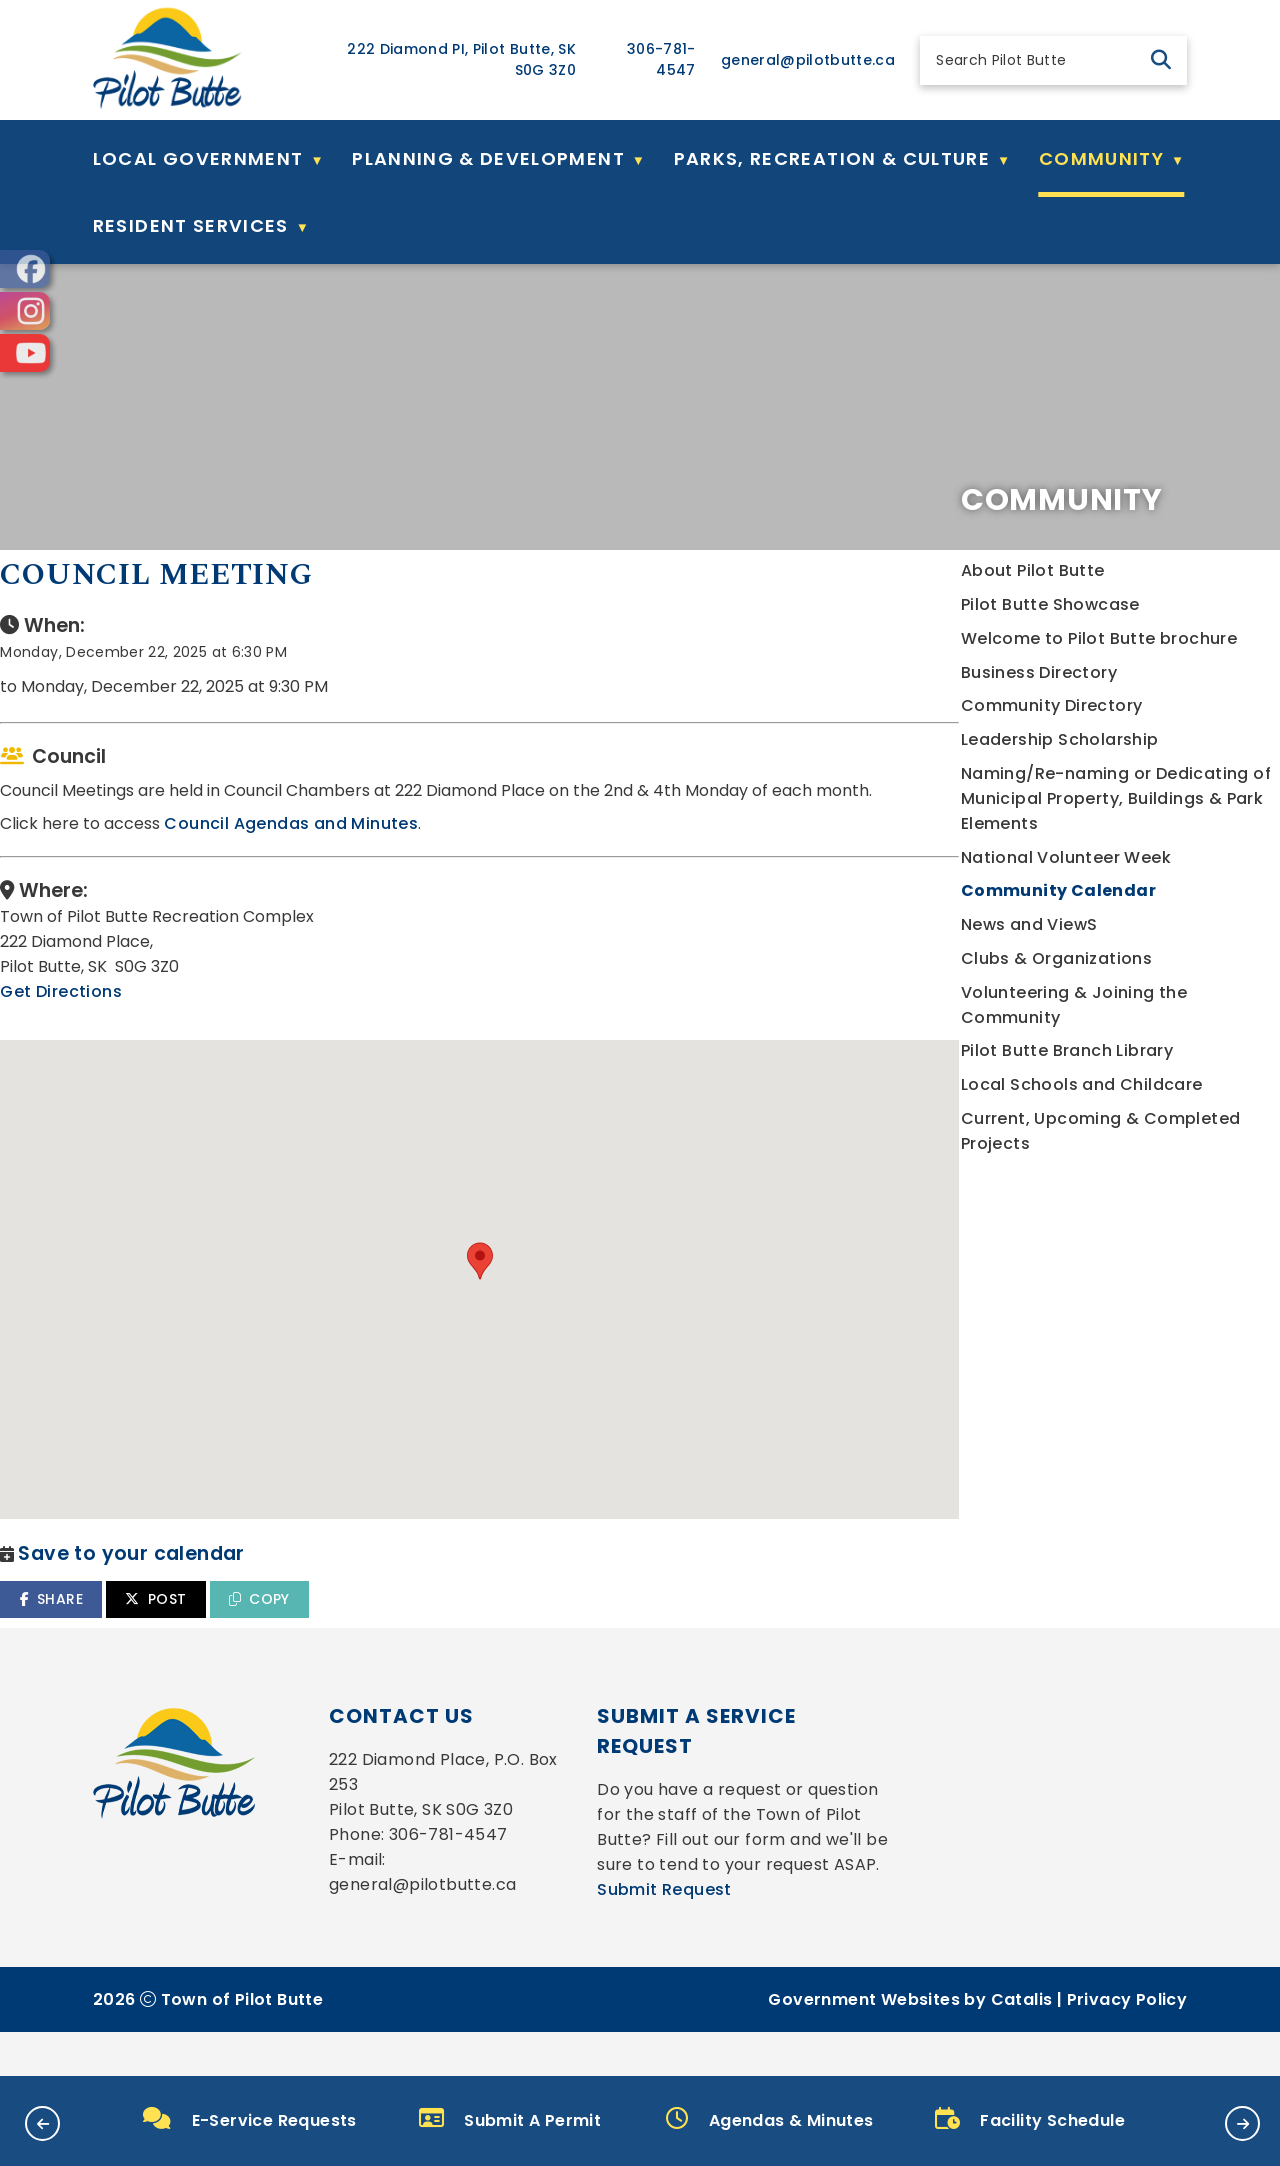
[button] (1161, 60)
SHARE (420, 1593)
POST (525, 1593)
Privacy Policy (1127, 2043)
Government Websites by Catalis (910, 2043)
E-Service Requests (250, 2119)
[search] (1036, 60)
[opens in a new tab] (25, 269)
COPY (628, 1593)
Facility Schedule (1030, 2119)
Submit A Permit (510, 2119)
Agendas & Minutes (769, 2119)
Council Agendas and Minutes (661, 888)
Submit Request (664, 1933)
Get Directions (431, 1056)
